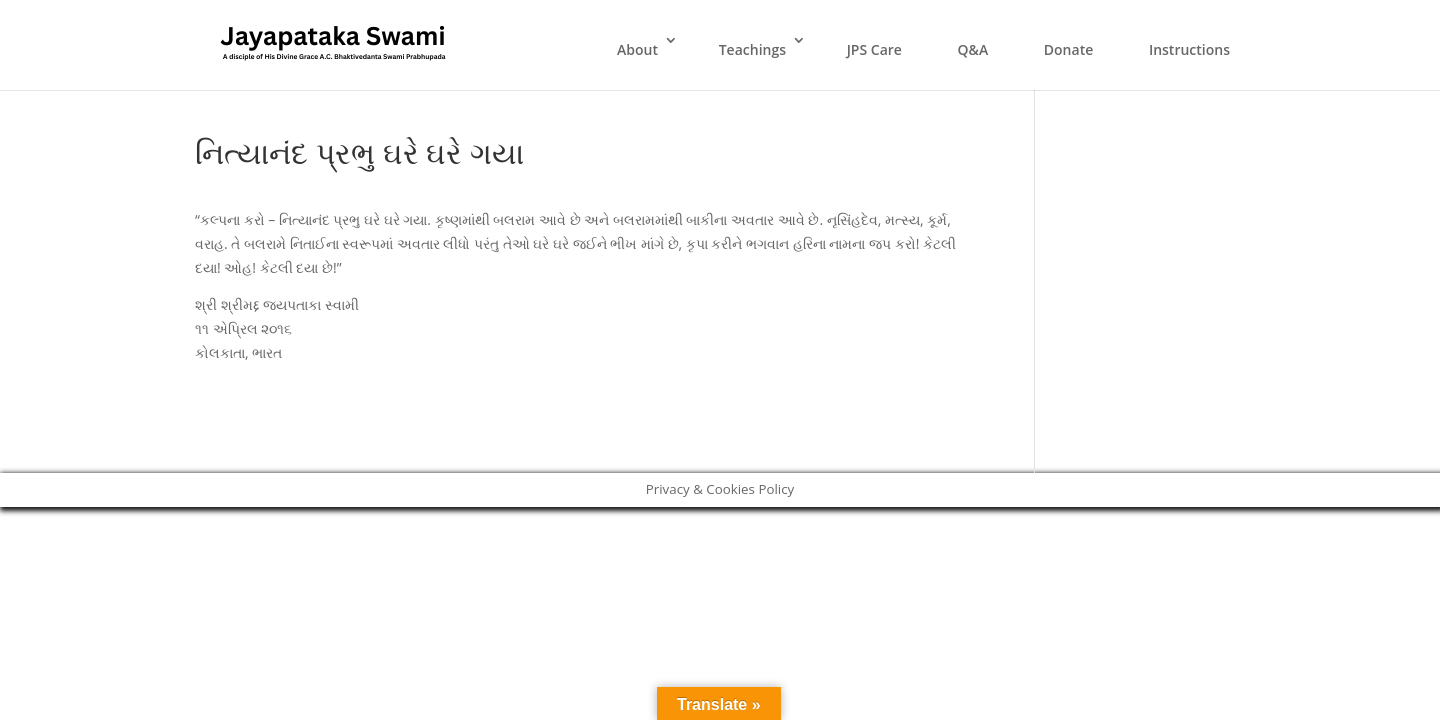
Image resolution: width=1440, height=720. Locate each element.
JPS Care (874, 49)
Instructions (1189, 49)
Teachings (752, 49)
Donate (1068, 49)
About (637, 49)
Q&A (973, 49)
